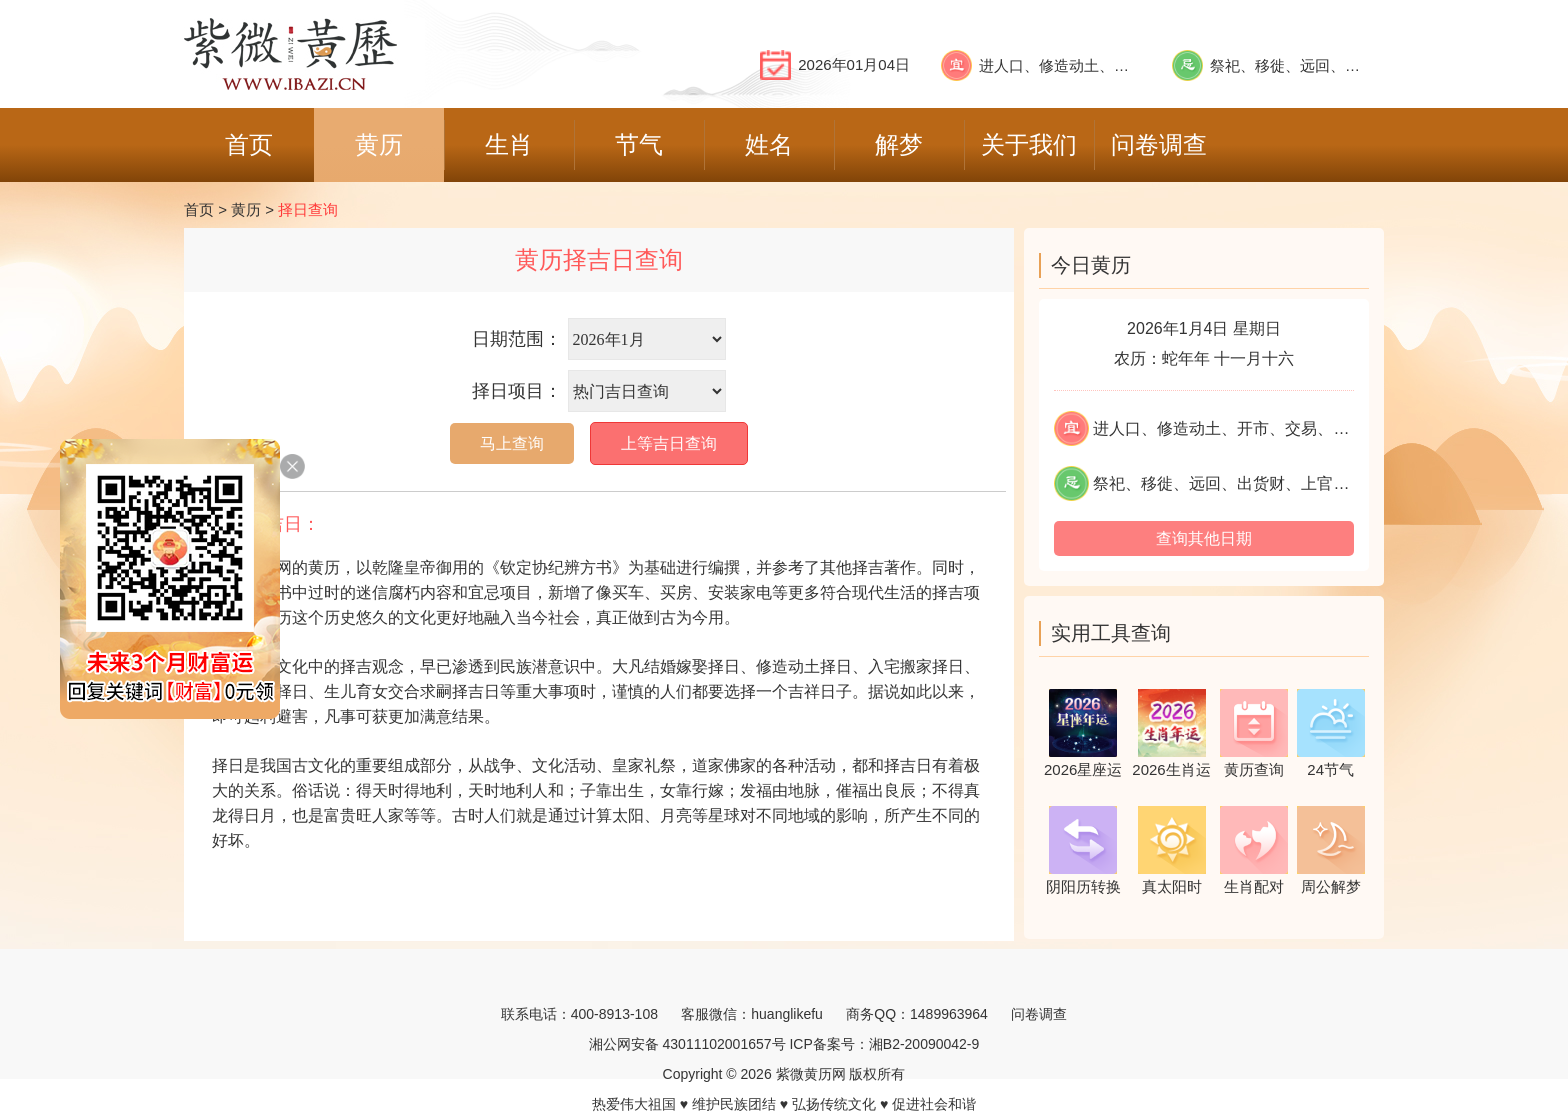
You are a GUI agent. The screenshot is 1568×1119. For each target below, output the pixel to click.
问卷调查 (1039, 1014)
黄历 (246, 209)
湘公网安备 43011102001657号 (687, 1044)
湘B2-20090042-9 (924, 1044)
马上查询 (512, 443)
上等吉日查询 (669, 443)
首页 (199, 209)
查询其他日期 (1204, 538)
